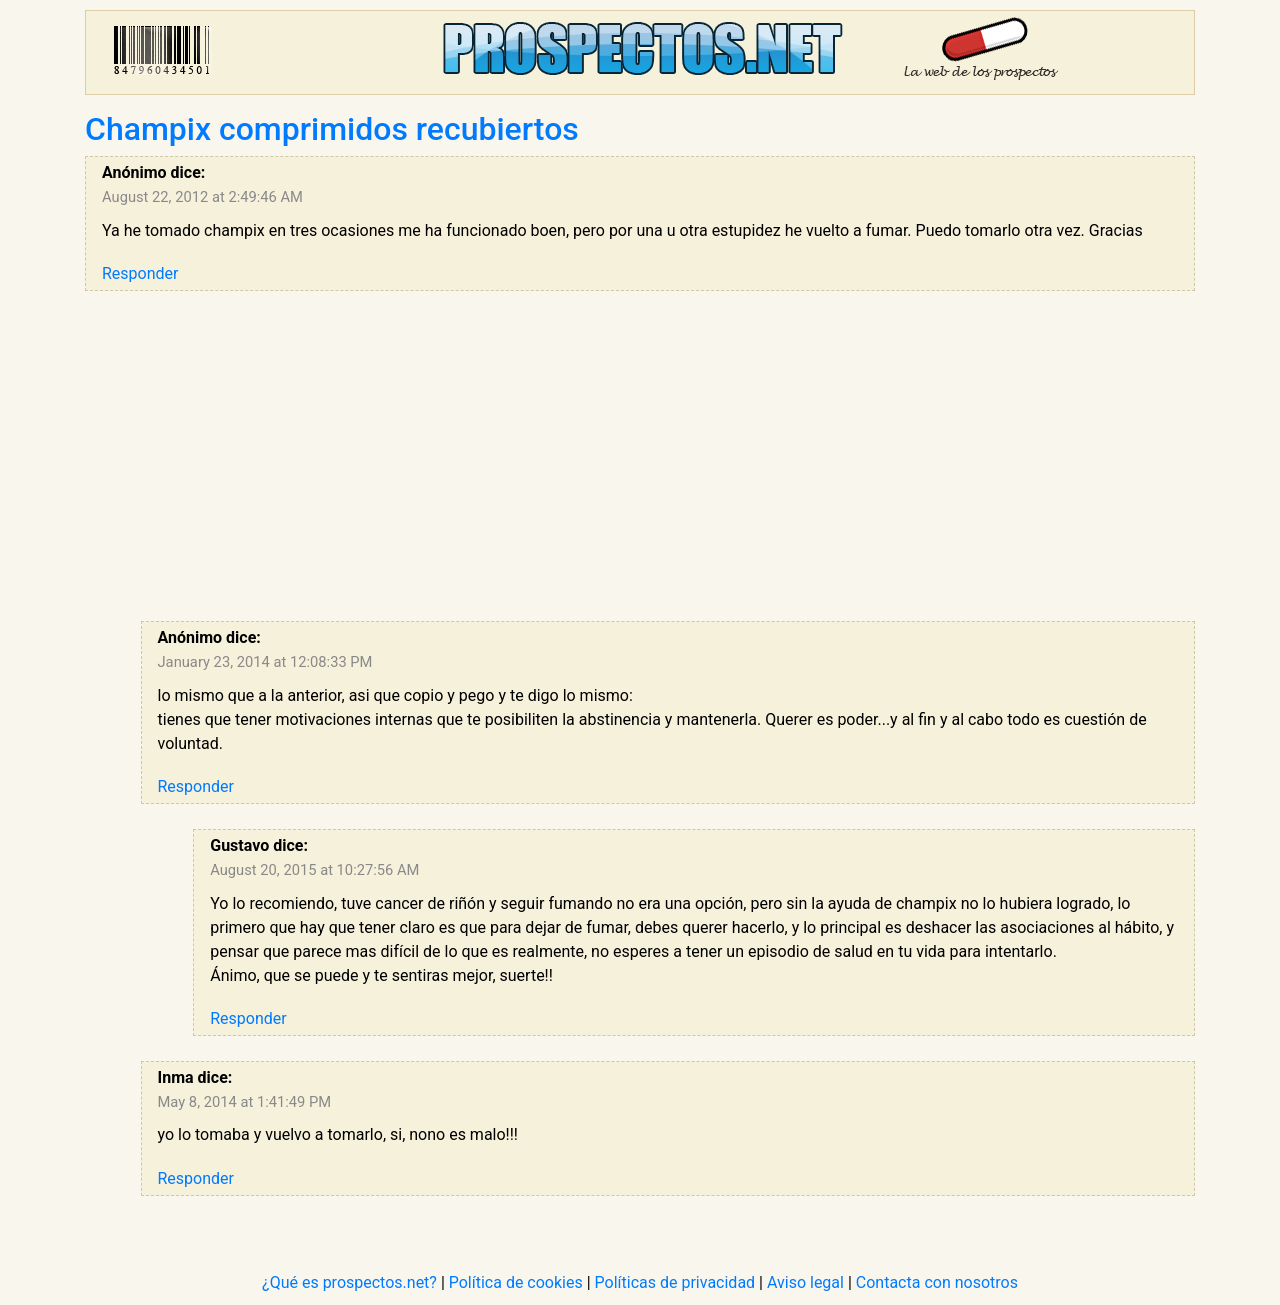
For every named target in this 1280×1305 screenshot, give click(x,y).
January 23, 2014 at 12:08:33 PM (265, 662)
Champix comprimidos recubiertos (332, 129)
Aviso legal (805, 1282)
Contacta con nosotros (937, 1282)
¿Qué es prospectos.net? (349, 1282)
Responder (140, 273)
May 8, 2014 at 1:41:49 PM (245, 1102)
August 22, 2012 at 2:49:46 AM (202, 197)
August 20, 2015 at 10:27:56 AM (314, 870)
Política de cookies (516, 1282)
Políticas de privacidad (675, 1282)
